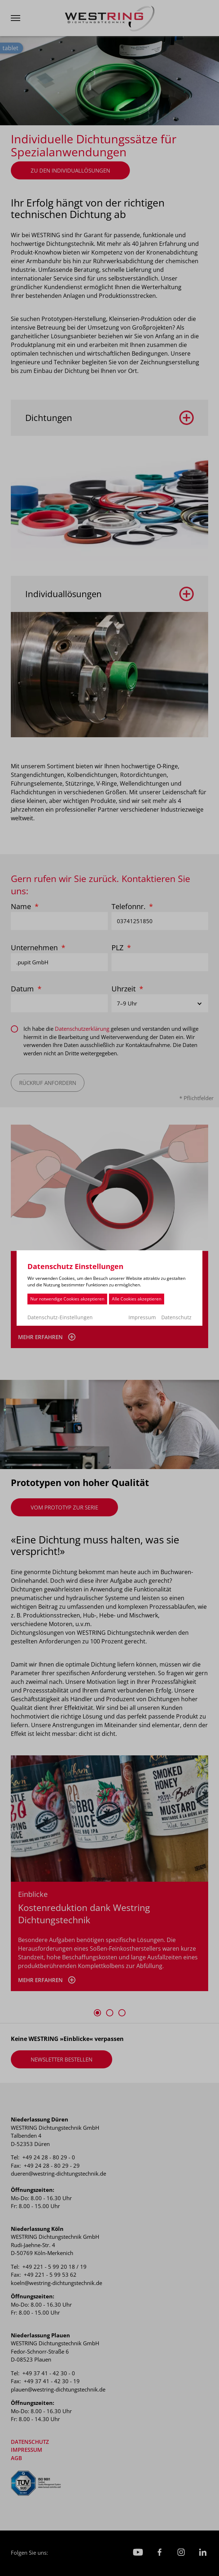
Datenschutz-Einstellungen (60, 1317)
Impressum (142, 1317)
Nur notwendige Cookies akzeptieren (67, 1299)
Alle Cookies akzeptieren (136, 1299)
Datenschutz (176, 1317)
